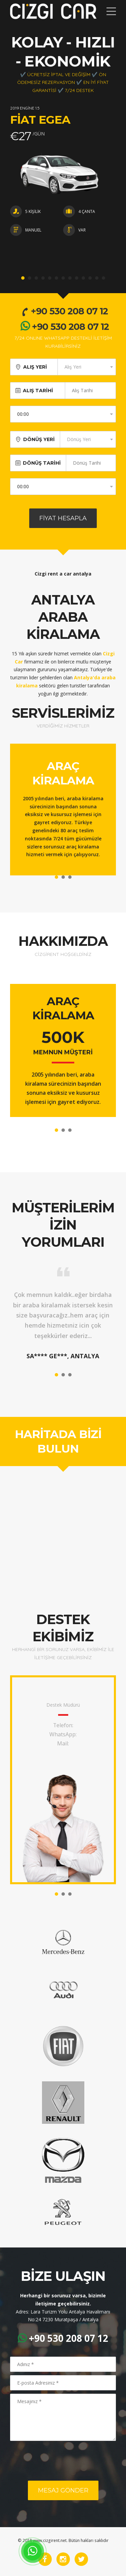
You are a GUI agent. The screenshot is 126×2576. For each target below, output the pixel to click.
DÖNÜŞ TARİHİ (42, 463)
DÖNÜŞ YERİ (39, 439)
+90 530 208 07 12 (64, 311)
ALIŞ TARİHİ (41, 390)
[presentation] (61, 2461)
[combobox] (86, 367)
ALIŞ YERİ (35, 367)
